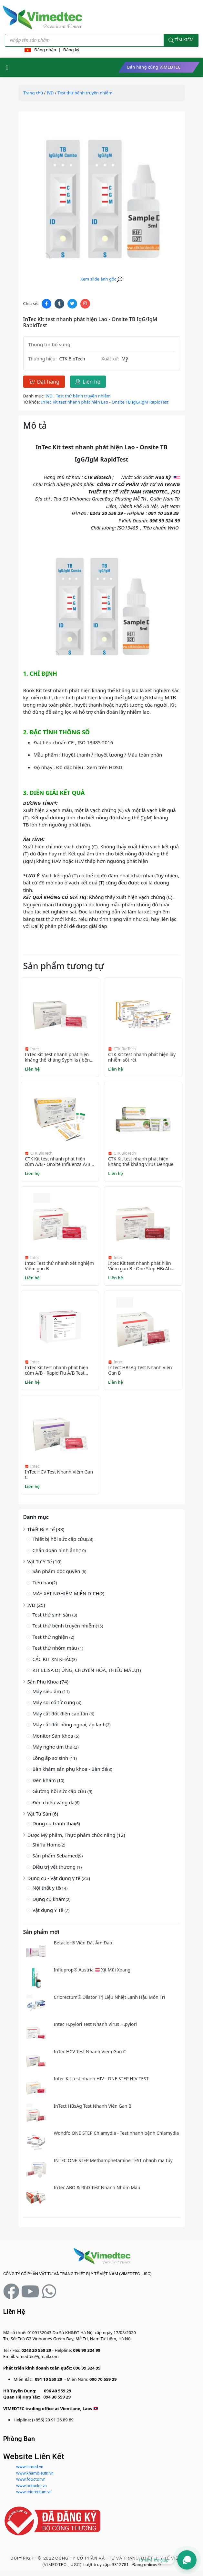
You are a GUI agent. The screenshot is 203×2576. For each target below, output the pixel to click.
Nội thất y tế (46, 1887)
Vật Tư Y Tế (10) (44, 1561)
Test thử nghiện (51, 1637)
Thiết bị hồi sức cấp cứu (59, 1539)
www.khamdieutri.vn (35, 2473)
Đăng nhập (45, 49)
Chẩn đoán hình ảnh (56, 1550)
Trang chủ (33, 93)
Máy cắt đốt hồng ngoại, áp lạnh (69, 1724)
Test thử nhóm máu (55, 1648)
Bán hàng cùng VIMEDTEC (154, 67)
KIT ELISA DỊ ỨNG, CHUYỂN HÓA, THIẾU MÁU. (84, 1670)
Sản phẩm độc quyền (57, 1571)
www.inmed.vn (29, 2466)
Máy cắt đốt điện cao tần (61, 1713)
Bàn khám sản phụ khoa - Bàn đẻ (70, 1769)
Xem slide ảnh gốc (101, 279)
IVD (50, 93)
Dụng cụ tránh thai (54, 1823)
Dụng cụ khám (49, 1899)
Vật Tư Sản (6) (42, 1813)
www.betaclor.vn (31, 2485)
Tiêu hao (42, 1582)
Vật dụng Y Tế (49, 1910)
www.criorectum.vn (34, 2491)
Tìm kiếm (181, 40)
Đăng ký (71, 49)
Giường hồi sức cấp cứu (60, 1791)
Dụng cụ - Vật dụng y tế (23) (58, 1878)
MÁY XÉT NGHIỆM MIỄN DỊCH (66, 1593)
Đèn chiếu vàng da (54, 1802)
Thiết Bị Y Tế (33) (46, 1529)
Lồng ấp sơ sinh (51, 1758)
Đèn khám (45, 1780)
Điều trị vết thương (55, 1867)
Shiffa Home (47, 1844)
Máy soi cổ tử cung (54, 1702)
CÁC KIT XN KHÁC (52, 1659)
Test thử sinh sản (52, 1614)
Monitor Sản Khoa (54, 1735)
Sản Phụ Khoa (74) (47, 1681)
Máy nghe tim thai (53, 1746)
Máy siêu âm (48, 1691)
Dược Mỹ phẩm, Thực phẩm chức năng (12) (76, 1835)
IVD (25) (36, 1605)
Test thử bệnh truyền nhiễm (64, 1625)
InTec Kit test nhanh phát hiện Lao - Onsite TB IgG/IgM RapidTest (104, 402)
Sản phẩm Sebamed (55, 1855)
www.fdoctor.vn (31, 2479)
